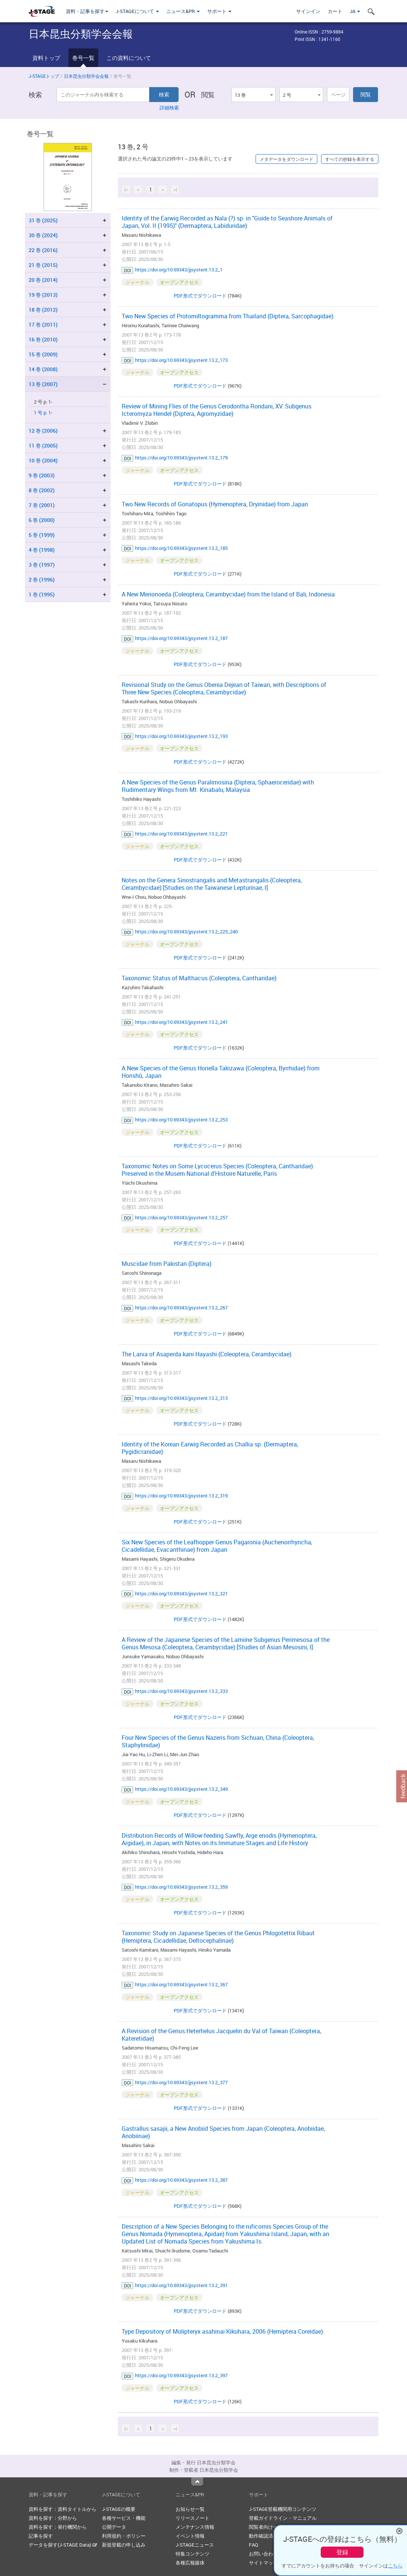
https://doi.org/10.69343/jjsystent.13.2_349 (181, 1789)
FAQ (253, 2544)
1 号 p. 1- (43, 413)
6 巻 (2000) (42, 519)
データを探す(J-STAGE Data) (63, 2544)
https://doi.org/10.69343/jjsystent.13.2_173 (181, 360)
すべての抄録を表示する (349, 159)
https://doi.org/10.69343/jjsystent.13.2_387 (181, 2180)
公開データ (114, 2527)
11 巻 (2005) (43, 445)
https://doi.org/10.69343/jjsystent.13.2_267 (181, 1307)
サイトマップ (263, 2562)
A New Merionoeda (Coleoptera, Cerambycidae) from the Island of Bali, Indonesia (228, 594)
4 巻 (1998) (42, 549)
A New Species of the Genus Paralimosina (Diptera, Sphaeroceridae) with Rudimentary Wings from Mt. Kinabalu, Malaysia (218, 786)
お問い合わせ (263, 2553)
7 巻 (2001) (42, 505)
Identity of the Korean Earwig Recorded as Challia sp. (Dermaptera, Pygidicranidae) (210, 1448)
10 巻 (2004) (43, 460)
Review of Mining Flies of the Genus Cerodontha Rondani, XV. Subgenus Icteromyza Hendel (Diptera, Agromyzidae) (216, 410)
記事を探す (41, 2535)
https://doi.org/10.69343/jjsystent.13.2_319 (181, 1495)
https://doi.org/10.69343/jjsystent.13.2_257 (181, 1217)
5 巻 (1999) (42, 534)
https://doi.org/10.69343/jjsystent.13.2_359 (181, 1887)
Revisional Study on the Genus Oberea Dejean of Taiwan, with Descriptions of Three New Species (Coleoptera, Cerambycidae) (224, 688)
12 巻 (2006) (43, 430)
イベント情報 (190, 2535)
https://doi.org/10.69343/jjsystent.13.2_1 (178, 269)
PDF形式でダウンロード (200, 295)
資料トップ (46, 57)
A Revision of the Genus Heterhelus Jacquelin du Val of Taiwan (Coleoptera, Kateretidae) (221, 2034)
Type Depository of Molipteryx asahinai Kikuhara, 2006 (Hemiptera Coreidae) (222, 2331)
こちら (395, 2565)
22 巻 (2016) (43, 250)
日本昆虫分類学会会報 (86, 76)
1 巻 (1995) (42, 594)
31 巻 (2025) (43, 220)
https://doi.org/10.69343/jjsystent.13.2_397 (181, 2375)
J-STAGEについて (137, 11)
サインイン (308, 11)
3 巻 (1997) (42, 564)
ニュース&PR (183, 11)
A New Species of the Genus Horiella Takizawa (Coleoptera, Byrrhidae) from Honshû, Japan (221, 1072)
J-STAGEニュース (195, 2544)
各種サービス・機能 (123, 2518)
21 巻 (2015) (43, 264)
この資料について (128, 57)
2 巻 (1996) (42, 579)
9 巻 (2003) (42, 475)
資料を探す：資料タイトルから (62, 2509)
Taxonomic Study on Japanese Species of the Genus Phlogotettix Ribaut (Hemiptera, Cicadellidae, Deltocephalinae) (218, 1937)
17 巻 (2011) (43, 324)
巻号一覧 (83, 57)
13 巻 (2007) (43, 384)
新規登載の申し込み (123, 2544)
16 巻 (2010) (43, 339)
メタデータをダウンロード (286, 159)
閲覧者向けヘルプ (268, 2527)
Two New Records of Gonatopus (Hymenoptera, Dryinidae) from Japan (215, 504)
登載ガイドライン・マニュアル (283, 2518)
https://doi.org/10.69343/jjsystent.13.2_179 (181, 457)
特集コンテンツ (192, 2553)
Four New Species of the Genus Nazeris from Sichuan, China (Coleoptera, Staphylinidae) (218, 1741)
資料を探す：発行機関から (58, 2527)
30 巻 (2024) (43, 235)
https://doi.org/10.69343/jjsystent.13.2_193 (181, 736)
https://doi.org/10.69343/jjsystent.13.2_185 (181, 548)
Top (197, 2481)
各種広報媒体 (190, 2562)
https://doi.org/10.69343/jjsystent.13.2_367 (181, 1984)
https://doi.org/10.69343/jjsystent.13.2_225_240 (186, 931)
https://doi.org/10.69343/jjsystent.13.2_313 (181, 1398)
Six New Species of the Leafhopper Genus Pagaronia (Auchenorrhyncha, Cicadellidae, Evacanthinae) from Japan (217, 1546)
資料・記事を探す (87, 11)
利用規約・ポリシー (123, 2535)
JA (355, 11)
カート (335, 11)
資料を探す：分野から (53, 2518)
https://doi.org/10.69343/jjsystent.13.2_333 (181, 1691)
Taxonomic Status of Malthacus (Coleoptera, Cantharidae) (199, 978)
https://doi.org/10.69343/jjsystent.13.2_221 (181, 833)
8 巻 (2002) (42, 490)
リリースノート (192, 2518)
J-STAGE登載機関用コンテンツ (282, 2509)
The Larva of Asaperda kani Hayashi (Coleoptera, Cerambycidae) (206, 1354)
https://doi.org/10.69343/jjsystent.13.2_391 (181, 2285)
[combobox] (253, 94)
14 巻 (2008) (43, 369)
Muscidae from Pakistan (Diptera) (166, 1264)
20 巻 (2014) (43, 279)
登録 (342, 2552)
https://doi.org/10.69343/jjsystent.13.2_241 (181, 1022)
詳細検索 (169, 107)
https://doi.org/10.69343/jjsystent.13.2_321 (181, 1593)
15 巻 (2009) (43, 354)
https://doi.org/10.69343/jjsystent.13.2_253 (181, 1119)
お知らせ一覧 (190, 2509)
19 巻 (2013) (43, 294)
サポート (219, 11)
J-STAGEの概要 (118, 2509)
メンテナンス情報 (195, 2527)
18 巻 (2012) (43, 309)
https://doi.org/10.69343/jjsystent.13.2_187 (181, 638)
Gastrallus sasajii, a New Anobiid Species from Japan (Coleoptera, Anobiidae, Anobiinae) (223, 2132)
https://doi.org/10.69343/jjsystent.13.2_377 (181, 2082)
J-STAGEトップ (44, 76)
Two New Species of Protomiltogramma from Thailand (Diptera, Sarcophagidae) (227, 316)
